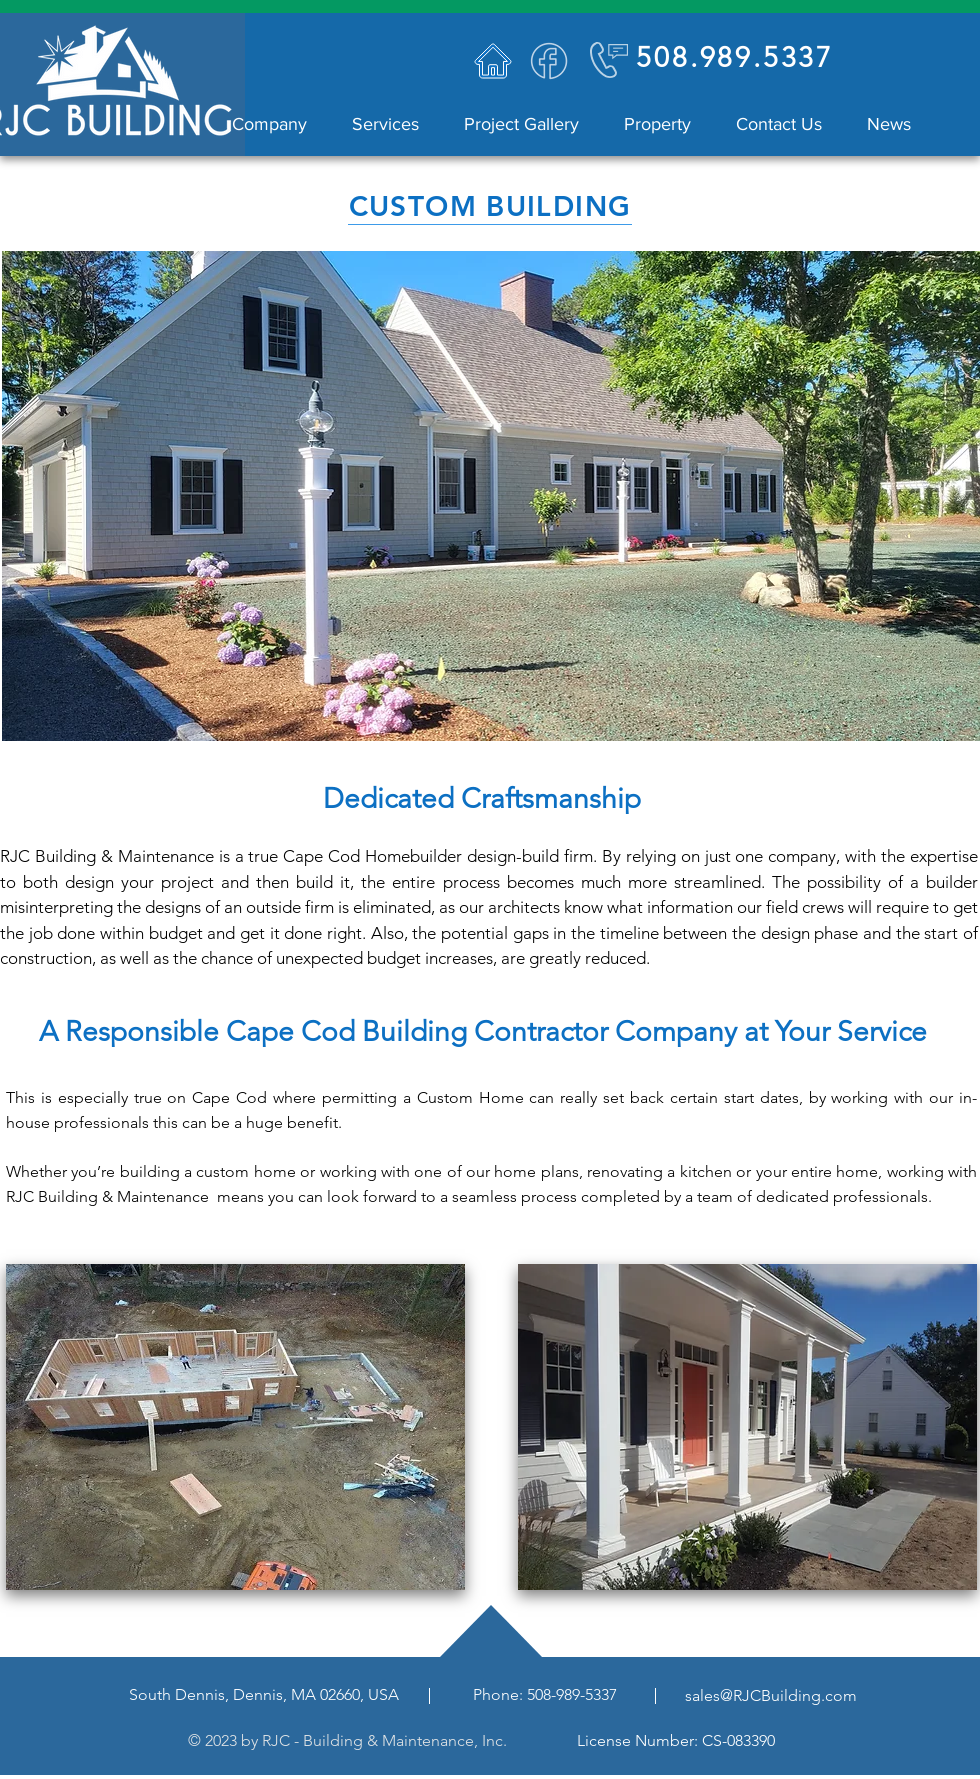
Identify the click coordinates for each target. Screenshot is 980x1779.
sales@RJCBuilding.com (771, 1695)
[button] (378, 124)
